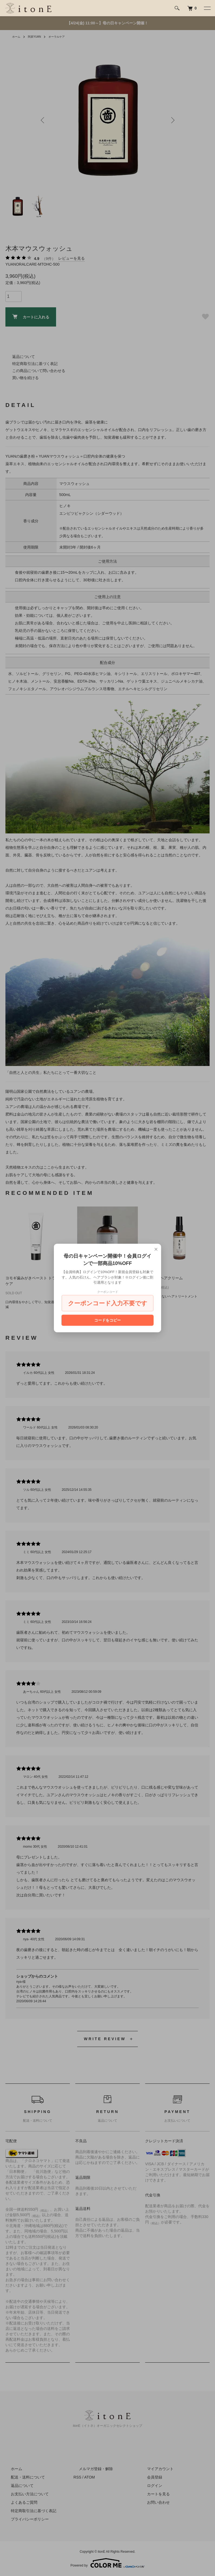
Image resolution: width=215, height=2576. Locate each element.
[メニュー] (207, 8)
